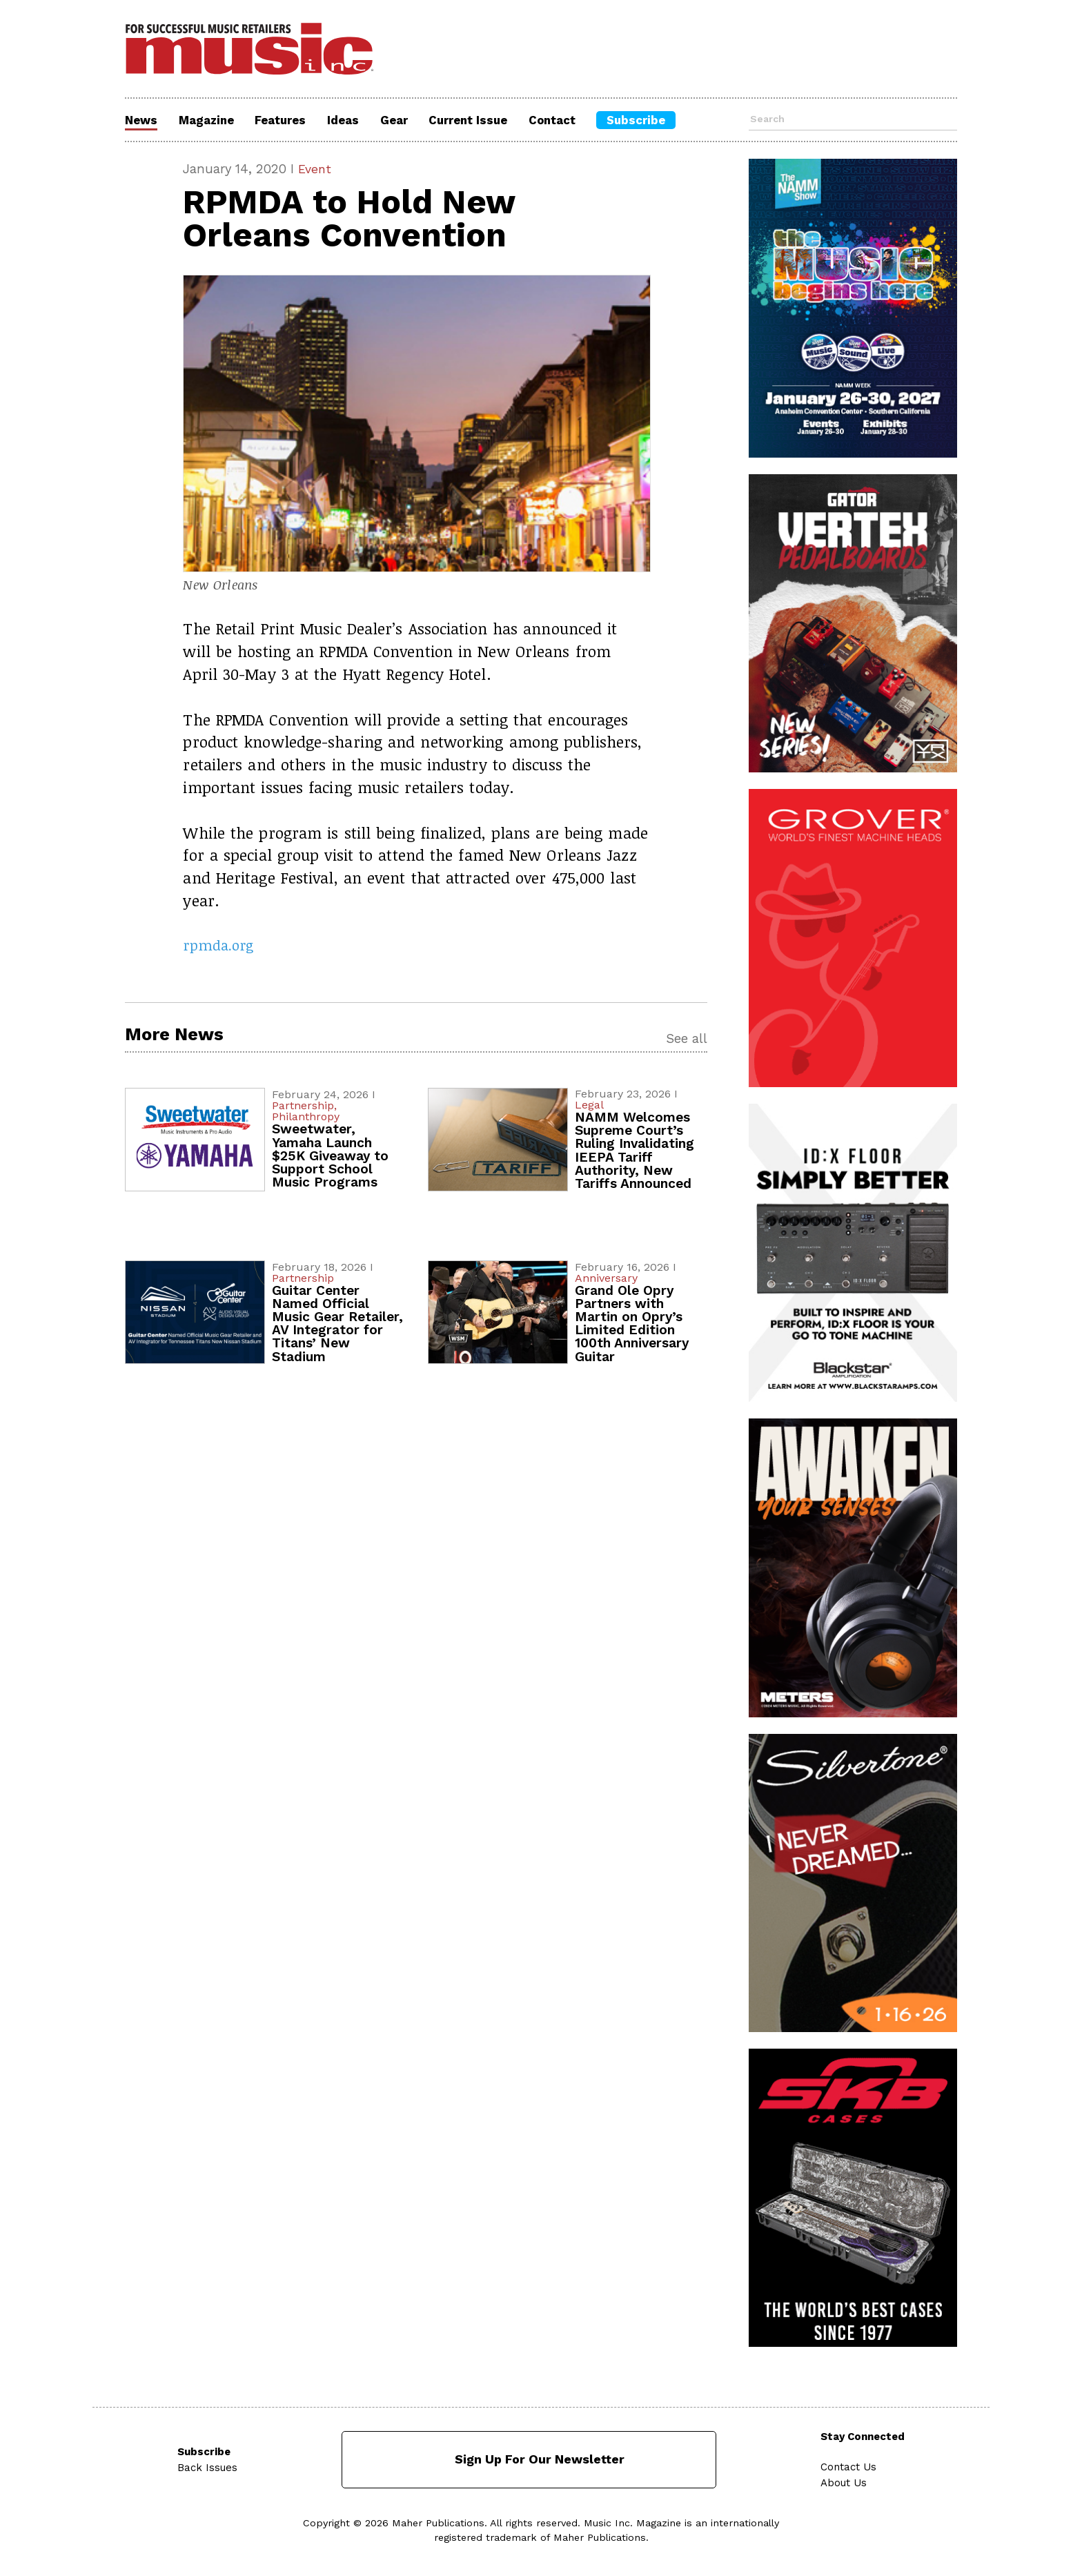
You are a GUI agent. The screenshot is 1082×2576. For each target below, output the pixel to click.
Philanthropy (306, 1118)
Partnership (303, 1279)
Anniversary (606, 1279)
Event (315, 169)
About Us (846, 2480)
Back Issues (207, 2465)
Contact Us (850, 2465)
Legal (589, 1106)
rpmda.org (221, 945)
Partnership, (304, 1107)
